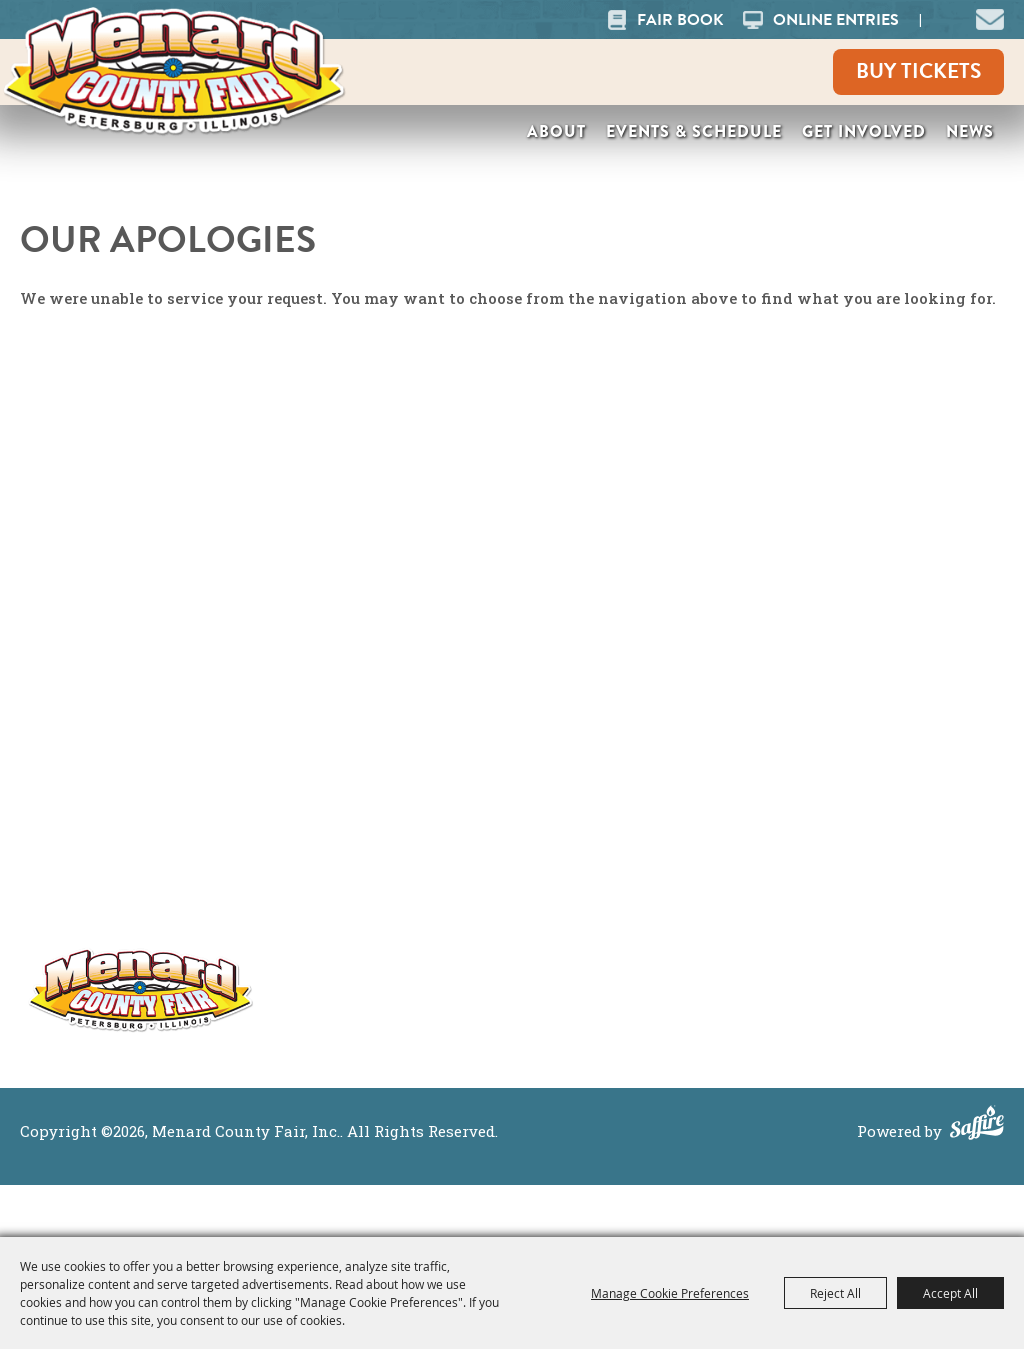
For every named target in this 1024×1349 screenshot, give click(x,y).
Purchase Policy (908, 850)
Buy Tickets (918, 71)
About (556, 131)
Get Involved (864, 131)
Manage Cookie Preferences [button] (670, 1293)
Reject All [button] (835, 1293)
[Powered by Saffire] (977, 1125)
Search (945, 19)
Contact (710, 928)
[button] (990, 17)
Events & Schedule (694, 131)
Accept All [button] (950, 1293)
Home (702, 772)
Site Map (877, 772)
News (970, 131)
